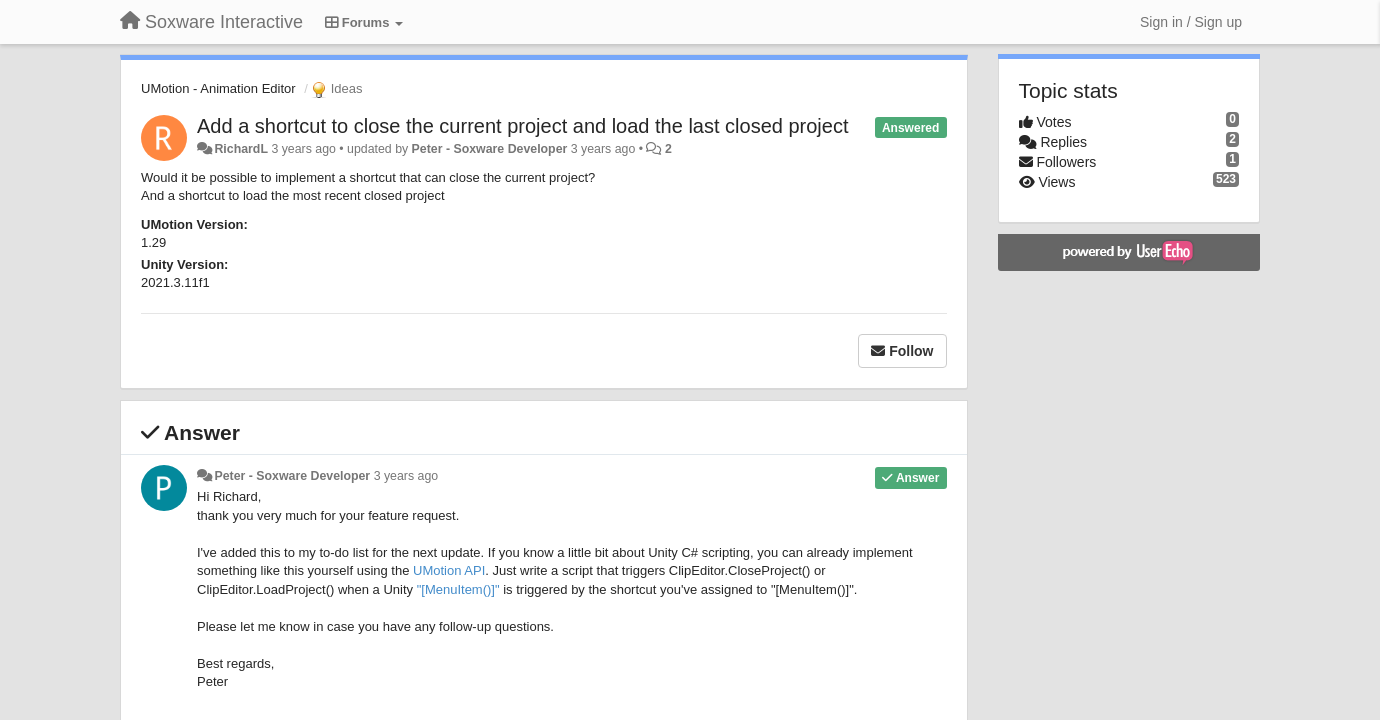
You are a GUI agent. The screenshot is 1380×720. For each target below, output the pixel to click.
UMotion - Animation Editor (218, 88)
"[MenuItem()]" (458, 589)
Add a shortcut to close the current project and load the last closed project (522, 126)
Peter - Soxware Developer (490, 149)
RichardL (241, 149)
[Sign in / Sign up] (1191, 22)
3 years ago (406, 476)
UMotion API (449, 570)
